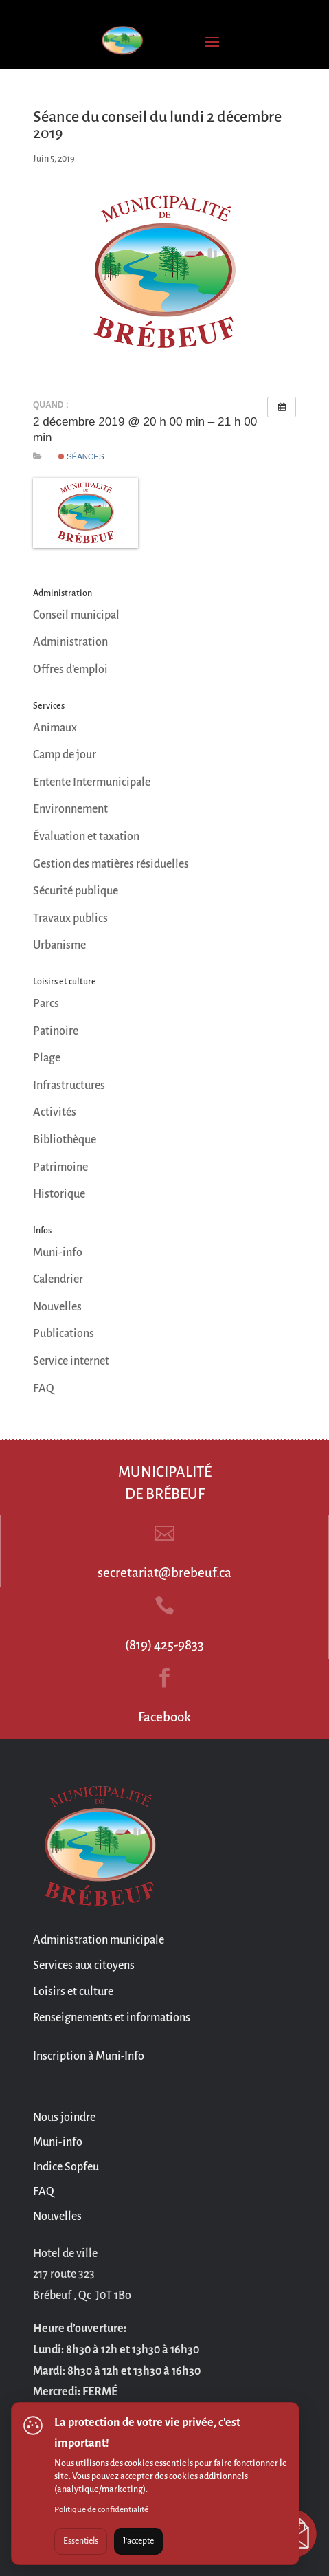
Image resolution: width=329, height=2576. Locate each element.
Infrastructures (69, 1085)
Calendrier (58, 1279)
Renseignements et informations (111, 2018)
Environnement (70, 809)
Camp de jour (64, 755)
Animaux (55, 728)
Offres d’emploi (70, 669)
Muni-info (57, 1252)
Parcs (46, 1004)
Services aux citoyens (84, 1965)
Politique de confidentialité (101, 2509)
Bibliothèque (64, 1140)
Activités (54, 1112)
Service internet (71, 1361)
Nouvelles (57, 1307)
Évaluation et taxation (86, 836)
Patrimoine (60, 1167)
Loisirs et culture (73, 1991)
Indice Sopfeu (66, 2167)
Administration (70, 642)
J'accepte (138, 2541)
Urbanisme (59, 945)
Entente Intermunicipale (91, 782)
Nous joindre (64, 2117)
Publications (63, 1334)
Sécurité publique (75, 891)
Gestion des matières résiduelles (111, 864)
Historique (59, 1194)
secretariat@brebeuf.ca (164, 1572)
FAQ (43, 1389)
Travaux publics (70, 918)
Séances (81, 456)
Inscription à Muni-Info (88, 2056)
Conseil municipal (76, 615)
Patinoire (55, 1031)
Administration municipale (98, 1940)
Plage (46, 1058)
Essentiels (80, 2541)
